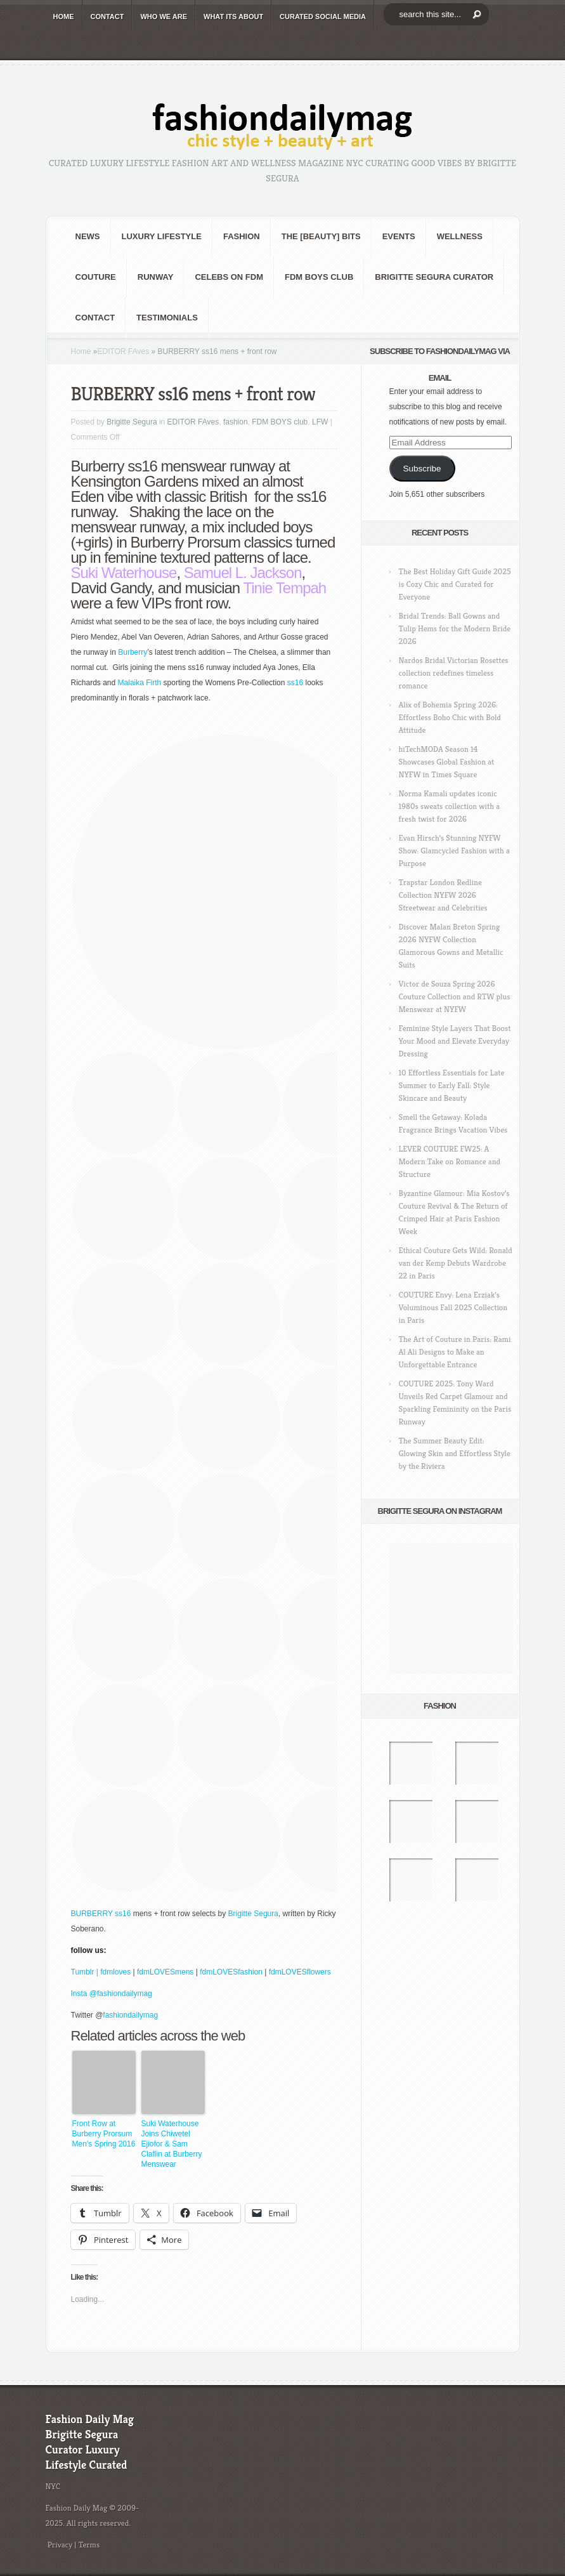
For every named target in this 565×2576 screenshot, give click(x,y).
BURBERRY (92, 1913)
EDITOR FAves (124, 351)
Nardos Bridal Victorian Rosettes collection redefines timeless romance (454, 673)
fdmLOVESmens (165, 1972)
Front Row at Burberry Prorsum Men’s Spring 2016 (104, 2133)
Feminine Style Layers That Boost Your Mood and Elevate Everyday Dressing (455, 1041)
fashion (241, 236)
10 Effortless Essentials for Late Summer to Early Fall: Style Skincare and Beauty (452, 1085)
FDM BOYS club (319, 277)
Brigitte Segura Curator (434, 277)
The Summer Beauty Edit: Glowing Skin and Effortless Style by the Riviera (454, 1453)
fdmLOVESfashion (232, 1972)
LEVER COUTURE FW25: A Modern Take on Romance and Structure (450, 1161)
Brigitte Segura (132, 421)
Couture (95, 277)
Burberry (132, 652)
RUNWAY (156, 277)
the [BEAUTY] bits (321, 236)
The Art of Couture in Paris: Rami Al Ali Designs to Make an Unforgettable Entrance (455, 1352)
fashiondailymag (130, 2015)
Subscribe (422, 468)
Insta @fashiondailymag (111, 1993)
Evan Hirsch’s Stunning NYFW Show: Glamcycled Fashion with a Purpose (454, 850)
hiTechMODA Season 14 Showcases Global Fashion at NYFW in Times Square (447, 762)
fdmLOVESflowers (300, 1972)
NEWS (87, 236)
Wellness (460, 236)
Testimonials (167, 317)
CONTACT (107, 16)
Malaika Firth (140, 682)
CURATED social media (323, 16)
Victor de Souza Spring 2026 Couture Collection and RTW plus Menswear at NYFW (454, 996)
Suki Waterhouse (124, 572)
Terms (89, 2544)
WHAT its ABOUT (233, 16)
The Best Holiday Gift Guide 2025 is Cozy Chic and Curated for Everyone (455, 584)
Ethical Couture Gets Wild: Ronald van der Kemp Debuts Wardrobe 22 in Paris (455, 1263)
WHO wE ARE (163, 16)
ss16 (296, 682)
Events (398, 236)
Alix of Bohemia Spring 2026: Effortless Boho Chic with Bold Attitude (450, 717)
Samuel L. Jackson (243, 572)
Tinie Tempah (284, 587)
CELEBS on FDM (229, 277)
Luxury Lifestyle (162, 236)
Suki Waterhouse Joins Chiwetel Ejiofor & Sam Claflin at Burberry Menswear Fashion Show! (171, 2144)
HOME (63, 16)
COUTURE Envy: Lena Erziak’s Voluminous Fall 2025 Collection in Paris (453, 1307)
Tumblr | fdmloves (101, 1972)
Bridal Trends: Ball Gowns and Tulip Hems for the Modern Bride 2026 (454, 628)
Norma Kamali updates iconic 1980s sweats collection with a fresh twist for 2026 (449, 806)
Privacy (60, 2544)
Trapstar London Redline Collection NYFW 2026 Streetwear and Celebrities (443, 895)
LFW (320, 421)
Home (81, 351)
